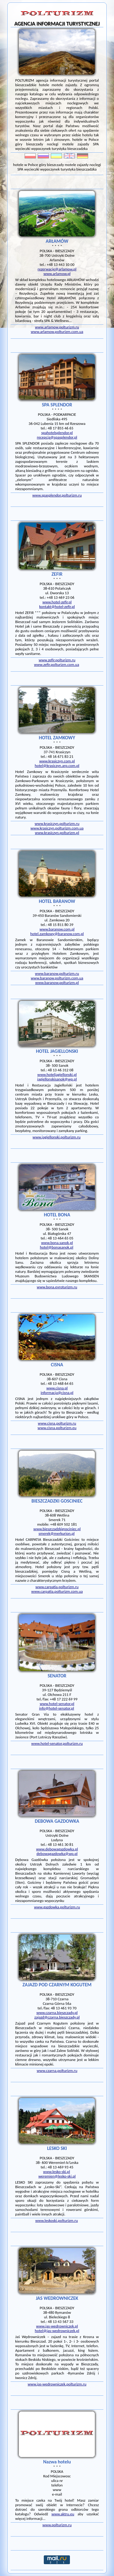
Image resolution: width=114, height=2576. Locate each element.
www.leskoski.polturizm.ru (56, 2220)
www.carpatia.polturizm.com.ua (57, 1591)
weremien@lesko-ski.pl (57, 2176)
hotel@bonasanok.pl (56, 1247)
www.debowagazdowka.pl (57, 1849)
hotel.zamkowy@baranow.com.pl (57, 933)
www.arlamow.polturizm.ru (57, 327)
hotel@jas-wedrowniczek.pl (57, 2330)
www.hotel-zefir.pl (56, 602)
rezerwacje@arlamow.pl (57, 269)
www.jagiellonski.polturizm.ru (57, 1137)
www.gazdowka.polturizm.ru (57, 1907)
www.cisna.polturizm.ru (57, 1423)
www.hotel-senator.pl (57, 1703)
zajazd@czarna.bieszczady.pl (57, 2017)
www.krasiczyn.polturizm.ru (57, 823)
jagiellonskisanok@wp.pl (57, 1079)
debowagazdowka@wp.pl (57, 1853)
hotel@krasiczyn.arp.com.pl (57, 765)
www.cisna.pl (56, 1388)
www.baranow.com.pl (57, 929)
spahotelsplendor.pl (57, 432)
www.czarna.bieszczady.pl (57, 2012)
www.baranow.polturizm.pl (57, 982)
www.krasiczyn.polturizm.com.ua (57, 828)
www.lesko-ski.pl (56, 2171)
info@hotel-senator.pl (56, 1708)
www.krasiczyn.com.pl (57, 761)
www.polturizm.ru (57, 2525)
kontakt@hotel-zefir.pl (57, 606)
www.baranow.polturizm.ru (57, 973)
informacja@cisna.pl (57, 1392)
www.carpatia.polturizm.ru (57, 1587)
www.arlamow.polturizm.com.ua (57, 331)
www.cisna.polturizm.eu (57, 1427)
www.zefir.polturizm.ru (57, 660)
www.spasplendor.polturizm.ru (57, 495)
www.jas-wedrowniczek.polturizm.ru (57, 2384)
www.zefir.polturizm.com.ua (56, 664)
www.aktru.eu (62, 2514)
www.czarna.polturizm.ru (57, 2070)
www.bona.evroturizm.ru (57, 1287)
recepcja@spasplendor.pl (57, 437)
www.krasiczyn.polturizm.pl (57, 832)
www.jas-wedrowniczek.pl (57, 2326)
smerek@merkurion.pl (57, 1533)
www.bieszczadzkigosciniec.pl (57, 1529)
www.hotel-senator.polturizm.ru (57, 1743)
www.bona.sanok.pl (57, 1242)
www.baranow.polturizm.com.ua (57, 978)
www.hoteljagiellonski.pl (57, 1074)
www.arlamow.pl (57, 273)
